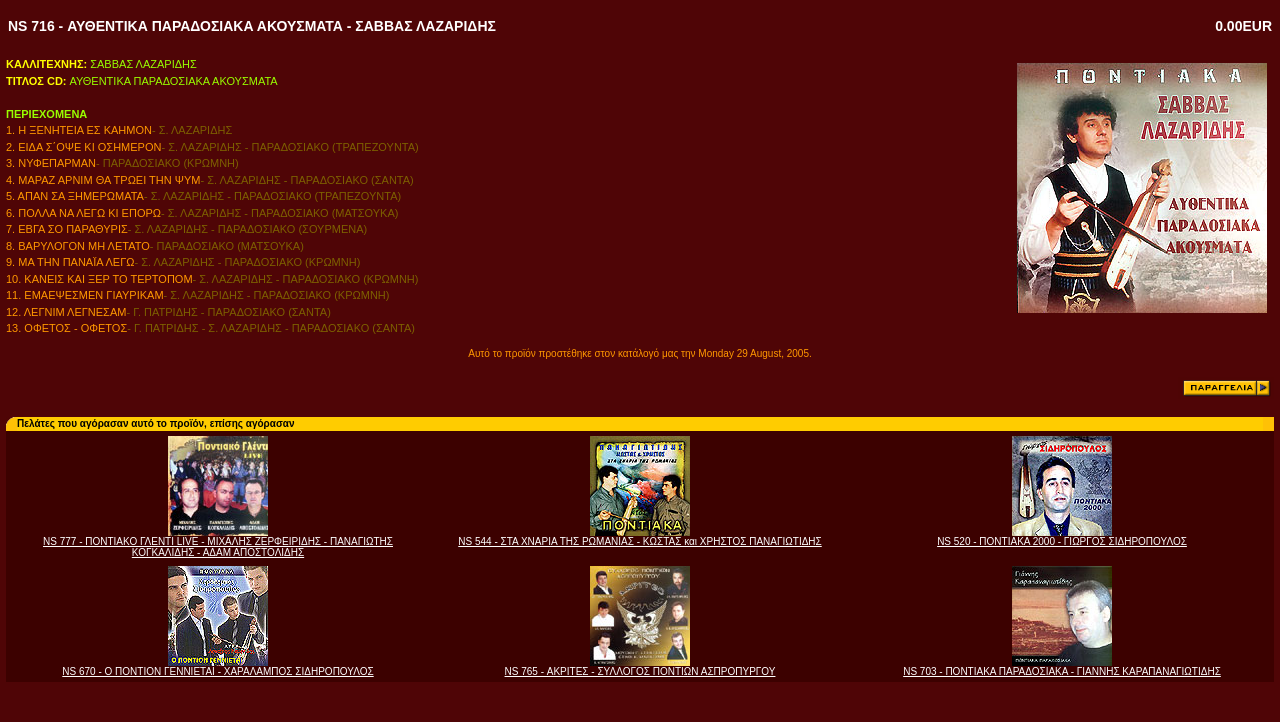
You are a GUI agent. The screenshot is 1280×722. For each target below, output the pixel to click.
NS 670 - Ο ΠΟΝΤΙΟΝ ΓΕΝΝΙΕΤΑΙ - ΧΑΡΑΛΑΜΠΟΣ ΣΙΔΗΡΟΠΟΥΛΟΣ (217, 671)
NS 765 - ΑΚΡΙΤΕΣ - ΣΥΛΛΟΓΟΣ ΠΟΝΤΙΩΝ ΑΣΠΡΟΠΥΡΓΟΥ (640, 671)
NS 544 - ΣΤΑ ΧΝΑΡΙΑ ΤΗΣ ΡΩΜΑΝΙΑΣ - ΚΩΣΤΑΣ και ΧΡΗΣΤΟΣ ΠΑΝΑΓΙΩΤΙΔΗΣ (640, 541)
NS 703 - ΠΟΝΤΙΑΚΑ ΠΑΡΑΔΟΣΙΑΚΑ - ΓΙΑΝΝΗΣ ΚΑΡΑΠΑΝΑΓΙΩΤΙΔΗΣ (1062, 671)
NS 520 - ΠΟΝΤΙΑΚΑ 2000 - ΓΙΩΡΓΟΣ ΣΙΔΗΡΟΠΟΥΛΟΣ (1062, 541)
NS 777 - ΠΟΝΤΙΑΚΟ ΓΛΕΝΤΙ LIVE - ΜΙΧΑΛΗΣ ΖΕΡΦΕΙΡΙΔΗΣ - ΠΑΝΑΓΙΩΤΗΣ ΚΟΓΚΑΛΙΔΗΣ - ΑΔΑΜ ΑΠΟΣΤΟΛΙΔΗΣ (218, 547)
